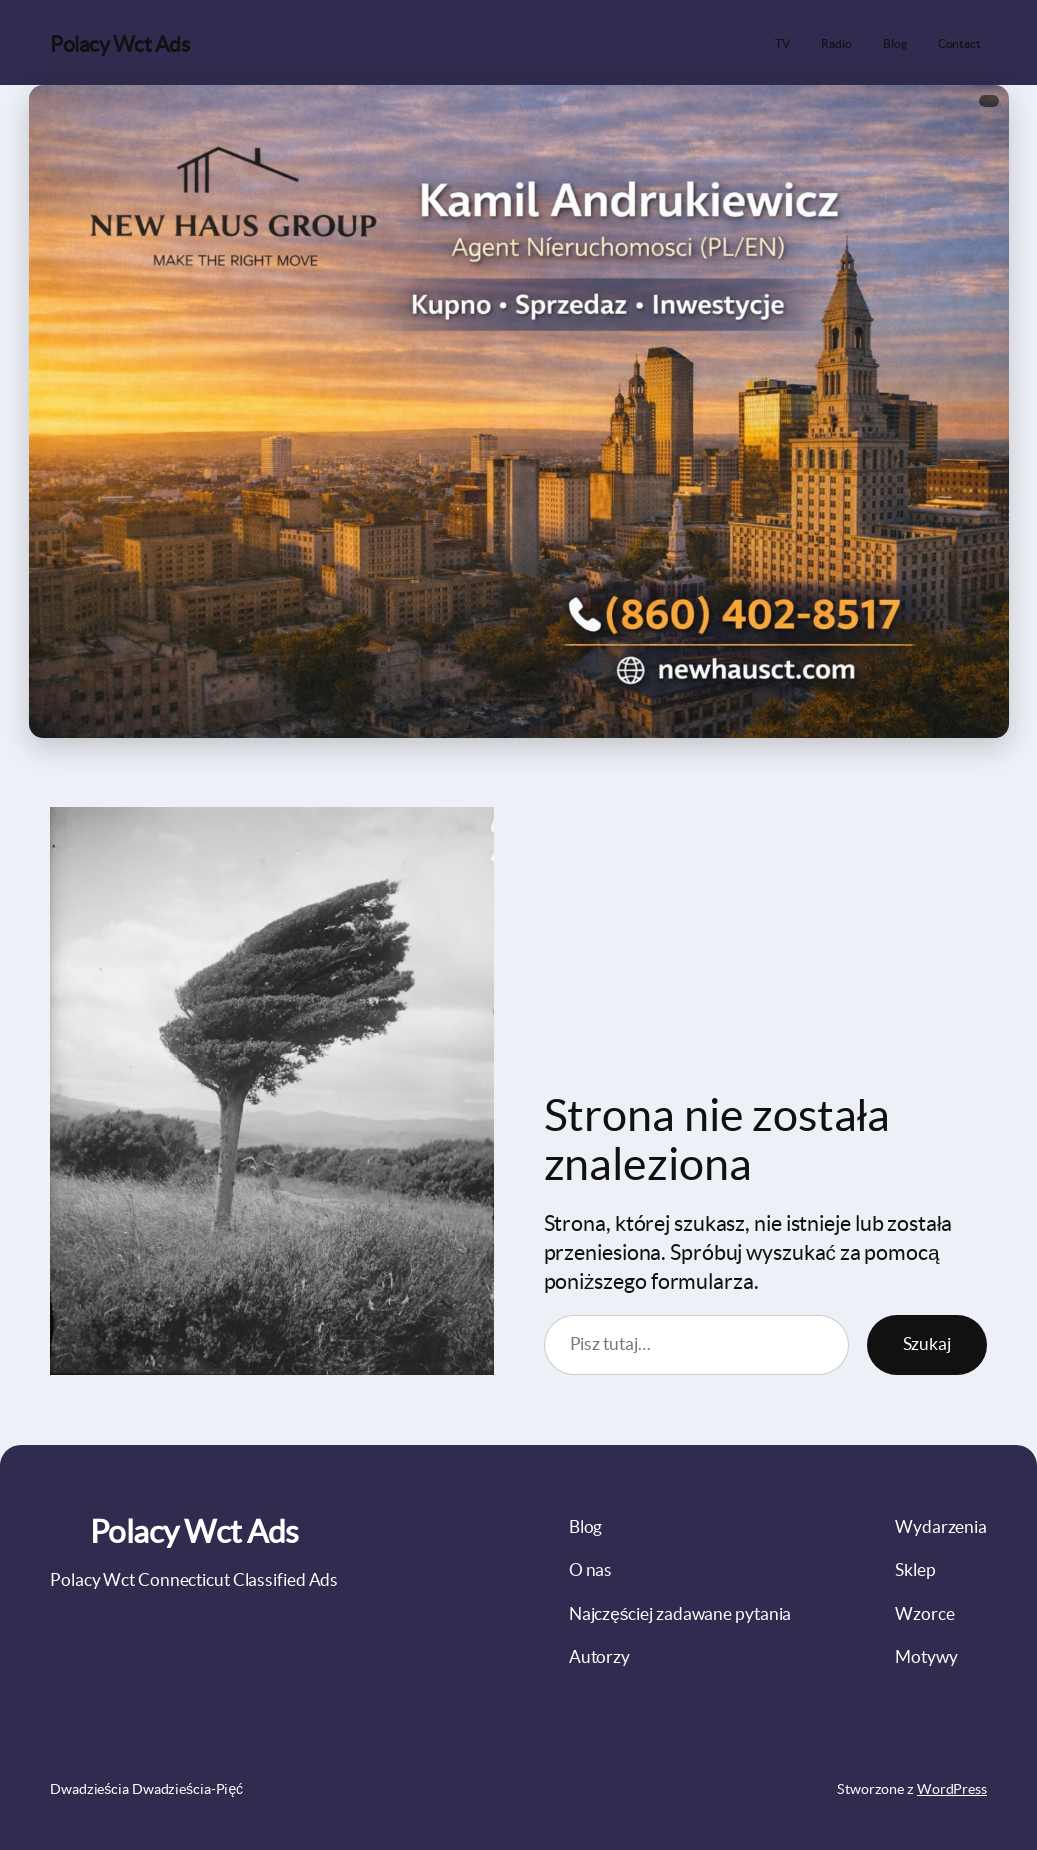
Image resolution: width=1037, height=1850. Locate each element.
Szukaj (927, 1344)
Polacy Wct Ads (119, 44)
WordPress (952, 1789)
